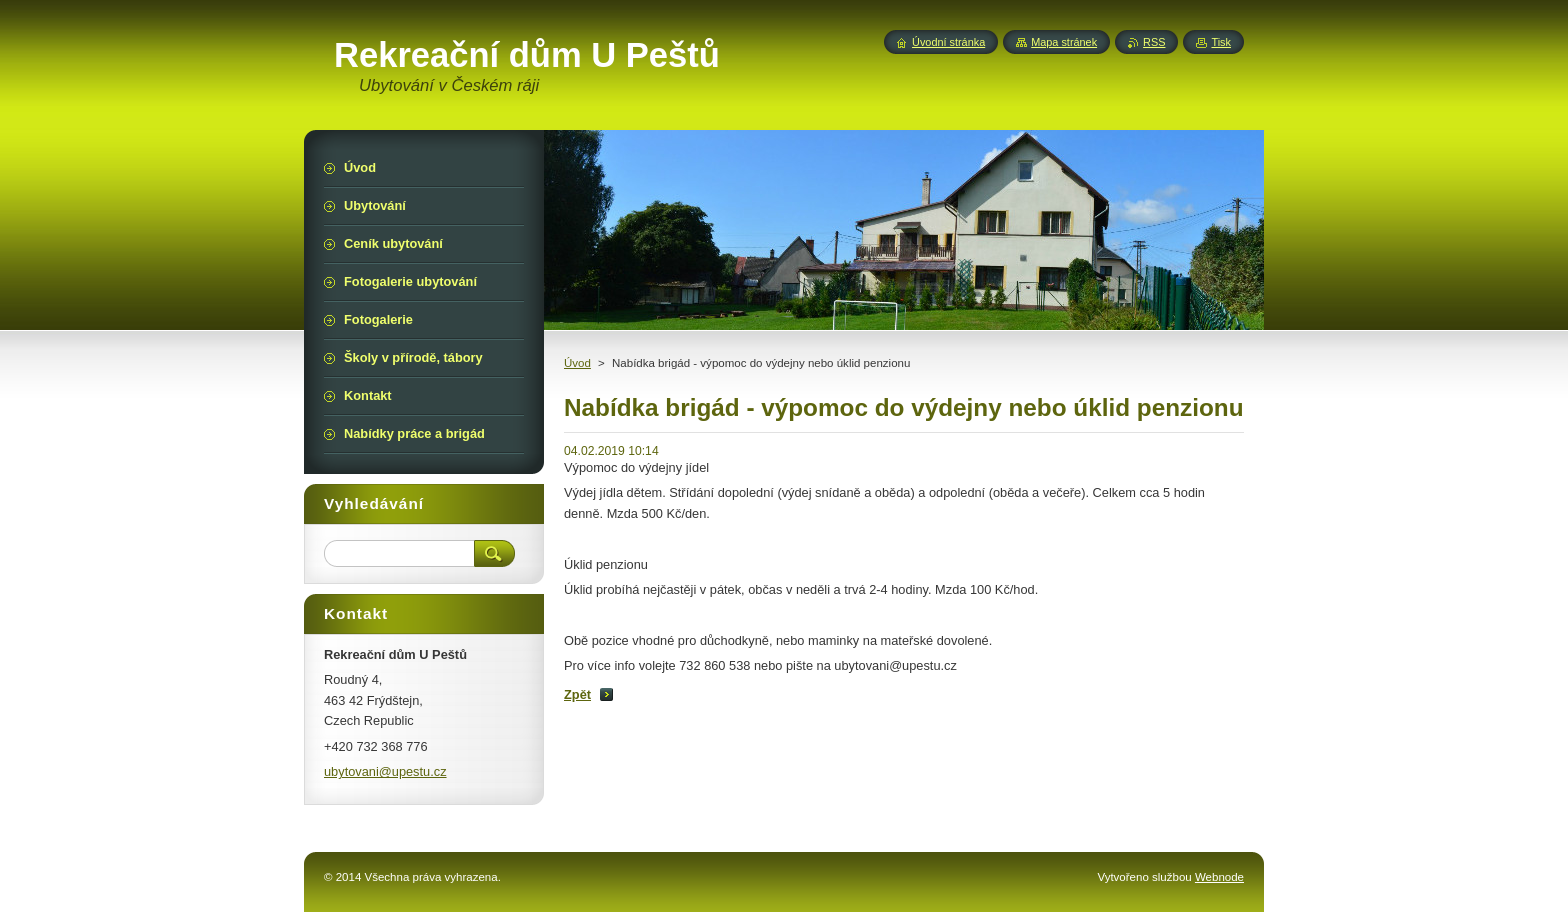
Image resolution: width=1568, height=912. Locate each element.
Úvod (577, 363)
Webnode (1219, 877)
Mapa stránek (1064, 42)
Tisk (1221, 42)
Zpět (577, 694)
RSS (1154, 42)
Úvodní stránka (948, 42)
